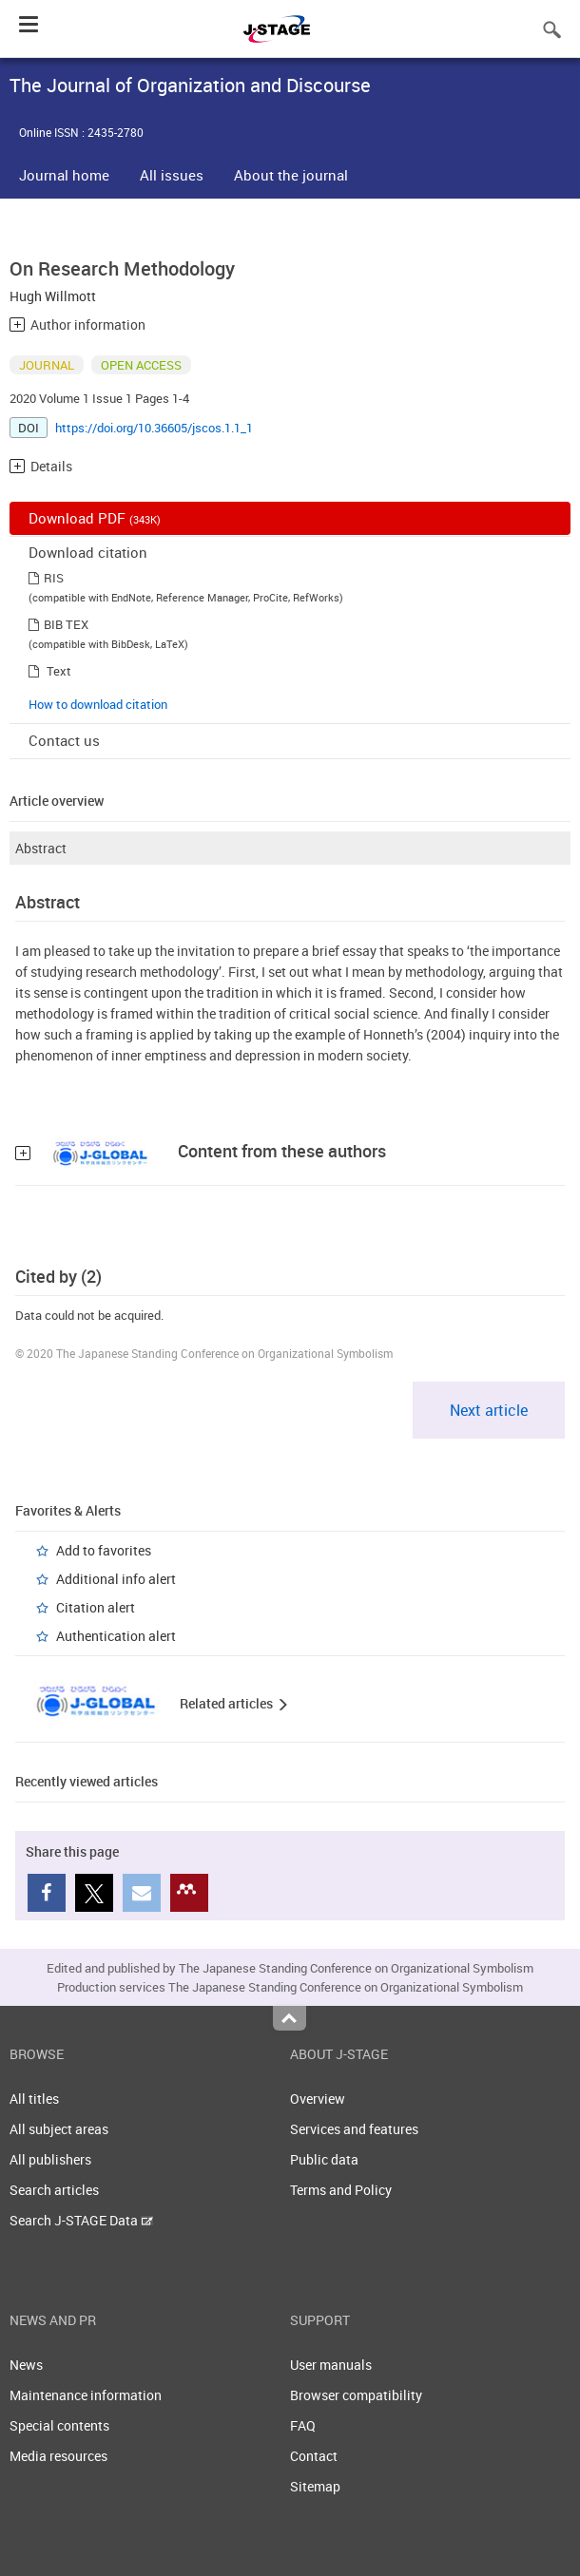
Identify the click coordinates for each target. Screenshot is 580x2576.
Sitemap (315, 2486)
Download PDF (95, 517)
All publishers (50, 2159)
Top (289, 2018)
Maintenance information (86, 2395)
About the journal (291, 174)
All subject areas (59, 2129)
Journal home (64, 174)
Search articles (54, 2190)
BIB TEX (66, 624)
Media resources (58, 2456)
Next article (489, 1410)
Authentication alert (116, 1636)
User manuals (331, 2365)
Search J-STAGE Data (81, 2220)
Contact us (64, 740)
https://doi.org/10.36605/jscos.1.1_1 (154, 427)
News (26, 2365)
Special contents (59, 2425)
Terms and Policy (341, 2190)
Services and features (354, 2129)
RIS (54, 577)
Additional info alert (116, 1579)
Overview (317, 2098)
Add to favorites (103, 1550)
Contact (314, 2456)
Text (59, 670)
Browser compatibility (356, 2395)
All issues (171, 174)
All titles (34, 2098)
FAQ (303, 2425)
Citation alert (95, 1607)
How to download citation (98, 704)
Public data (324, 2159)
